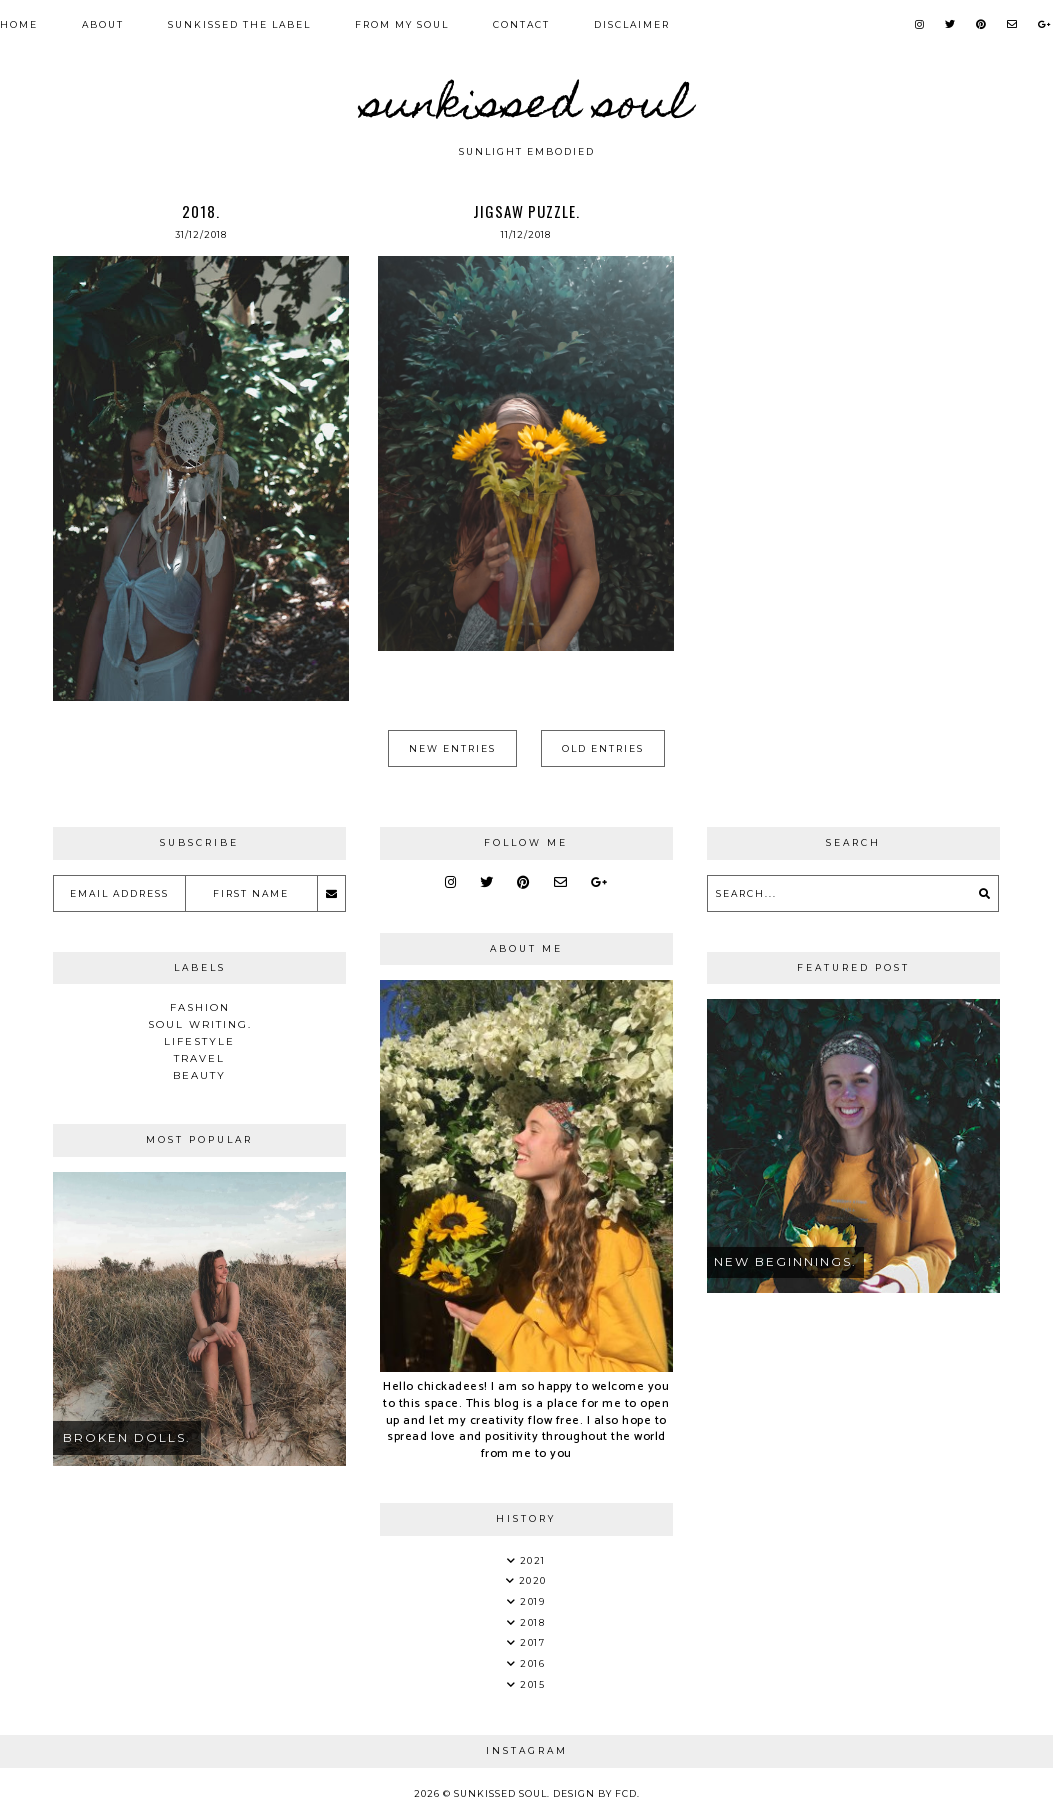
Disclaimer (632, 24)
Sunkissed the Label (239, 24)
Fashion (200, 1007)
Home (19, 24)
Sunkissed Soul (527, 108)
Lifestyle (199, 1041)
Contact (521, 24)
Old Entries (603, 748)
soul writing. (200, 1024)
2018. (201, 211)
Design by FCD (595, 1793)
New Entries (452, 748)
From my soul (402, 24)
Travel (199, 1058)
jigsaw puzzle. (526, 211)
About (103, 24)
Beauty (199, 1075)
